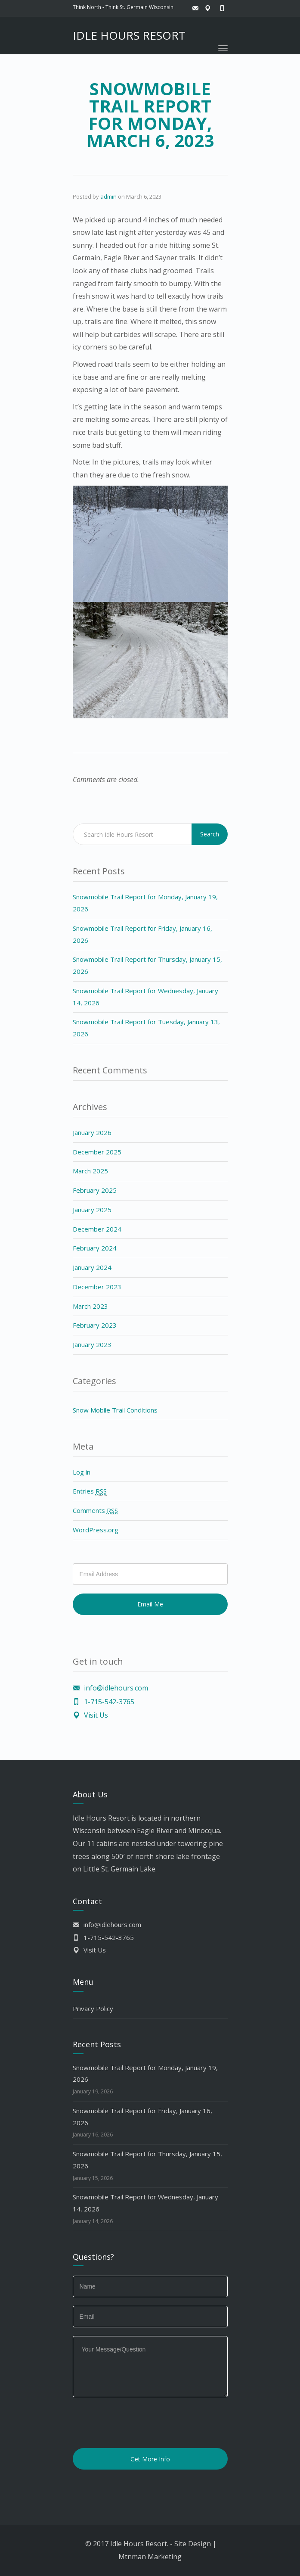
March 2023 (90, 1306)
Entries (90, 1491)
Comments (95, 1510)
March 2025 (90, 1170)
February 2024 (95, 1248)
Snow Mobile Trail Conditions (115, 1410)
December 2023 (97, 1286)
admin (108, 196)
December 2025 (97, 1152)
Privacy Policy (93, 2008)
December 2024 (97, 1229)
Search (209, 834)
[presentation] (138, 2422)
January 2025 (92, 1209)
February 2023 (95, 1325)
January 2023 (92, 1344)
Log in (81, 1472)
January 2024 (92, 1267)
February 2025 (95, 1190)
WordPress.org (95, 1529)
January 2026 (92, 1132)
